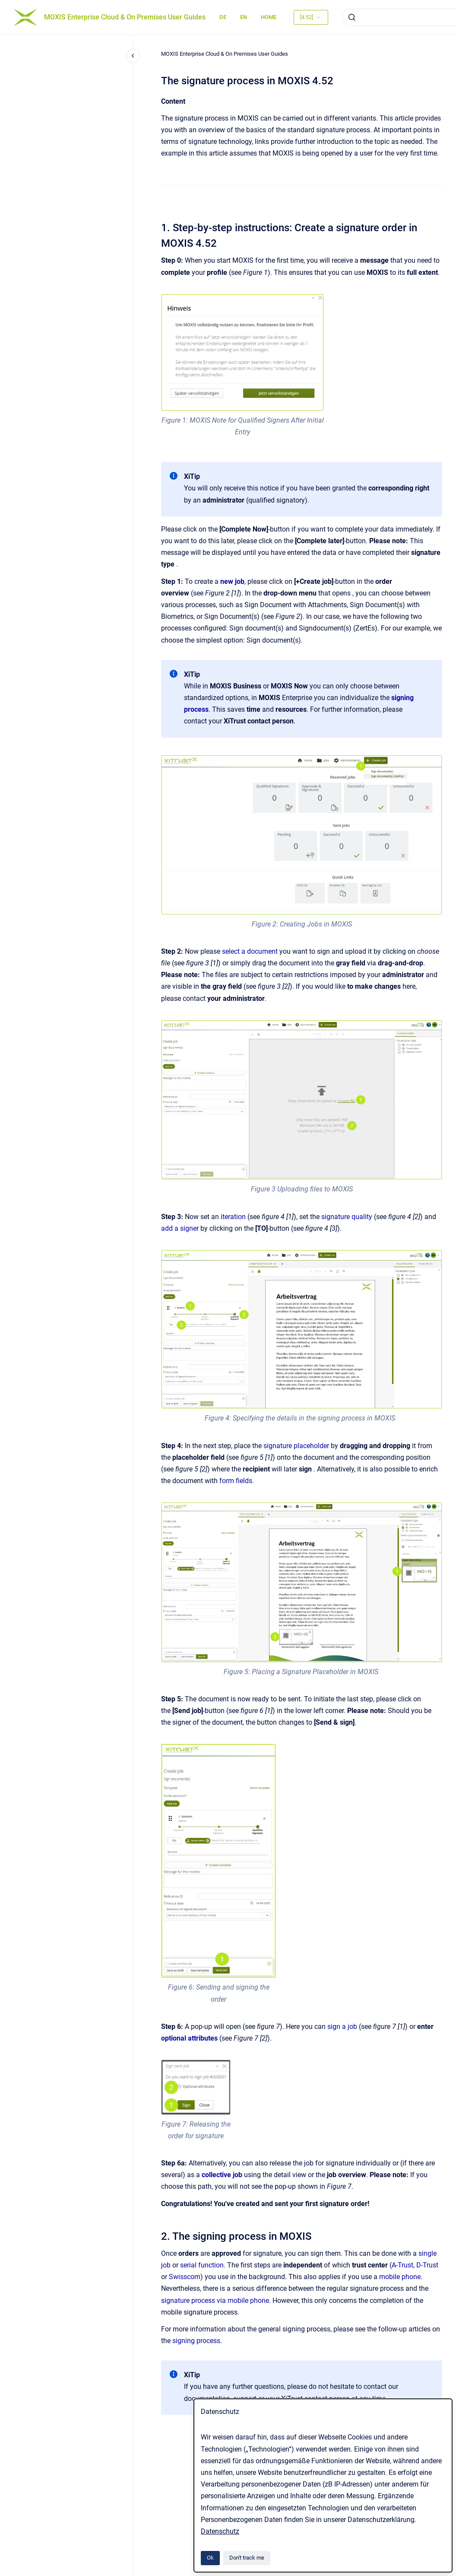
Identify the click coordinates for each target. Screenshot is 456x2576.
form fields (235, 1481)
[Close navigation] (133, 56)
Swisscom (184, 2277)
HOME (268, 17)
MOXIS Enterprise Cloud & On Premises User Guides (125, 17)
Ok (210, 2557)
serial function (202, 2265)
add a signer (180, 1228)
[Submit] (352, 17)
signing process (196, 2341)
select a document (250, 951)
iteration (233, 1217)
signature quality (346, 1217)
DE (222, 17)
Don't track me (246, 2557)
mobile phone (400, 2277)
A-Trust (402, 2265)
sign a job (342, 2026)
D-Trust (427, 2265)
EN (243, 17)
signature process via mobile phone (215, 2300)
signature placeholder (296, 1446)
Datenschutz (220, 2531)
